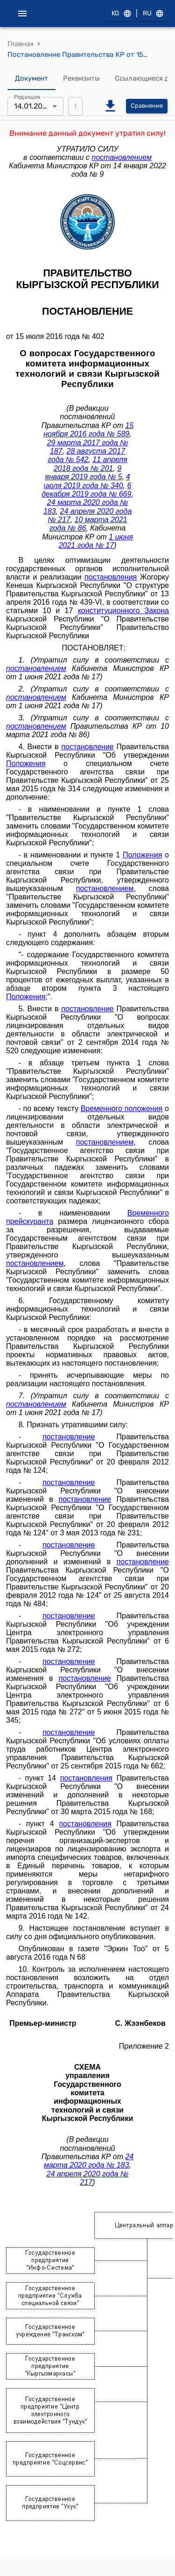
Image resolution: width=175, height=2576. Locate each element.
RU (153, 13)
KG (121, 13)
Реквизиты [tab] (81, 79)
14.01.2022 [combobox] (32, 106)
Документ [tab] (31, 79)
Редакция (27, 96)
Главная (20, 44)
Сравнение (147, 106)
